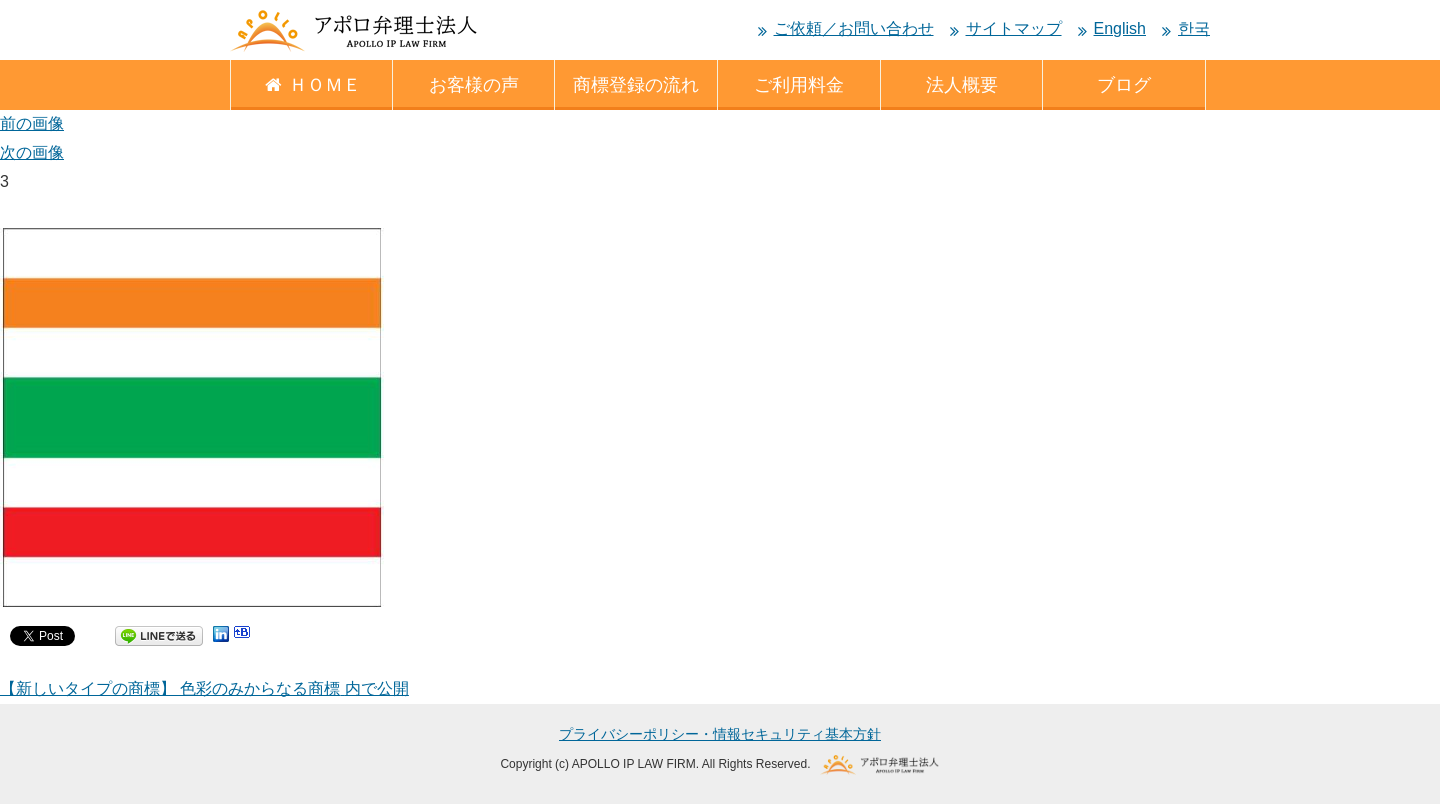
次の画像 (32, 152)
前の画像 (32, 123)
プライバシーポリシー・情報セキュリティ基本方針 (720, 734)
